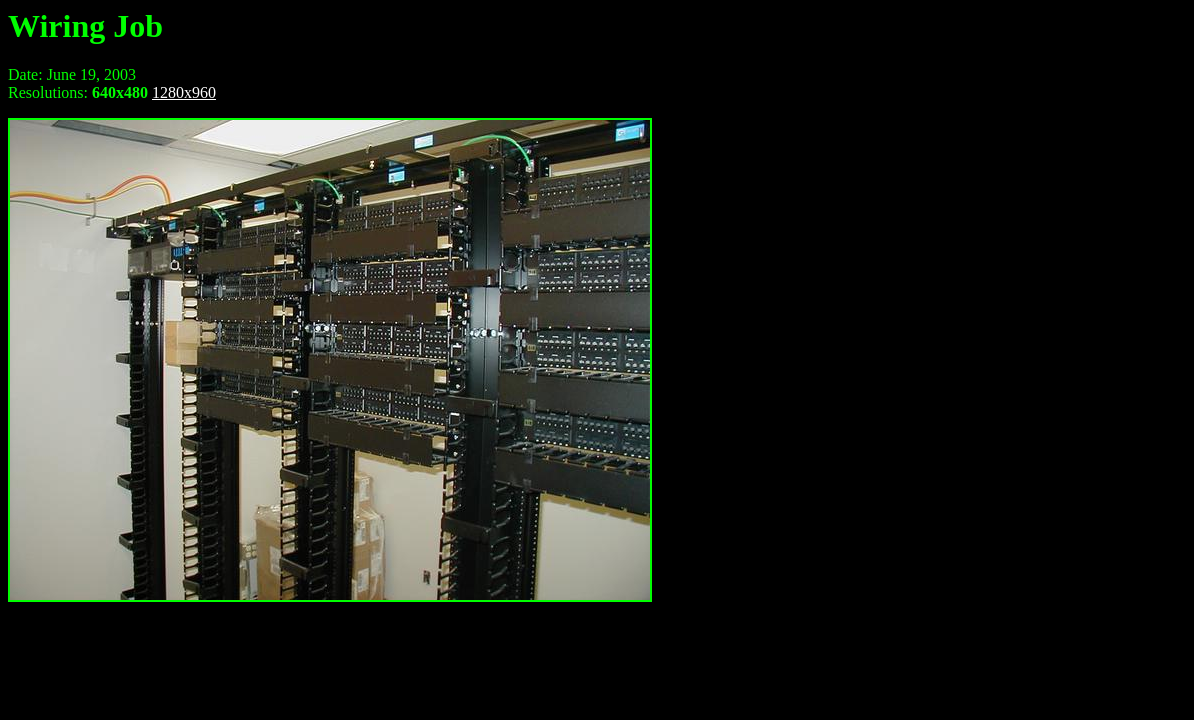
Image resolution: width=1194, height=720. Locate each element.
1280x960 (184, 92)
